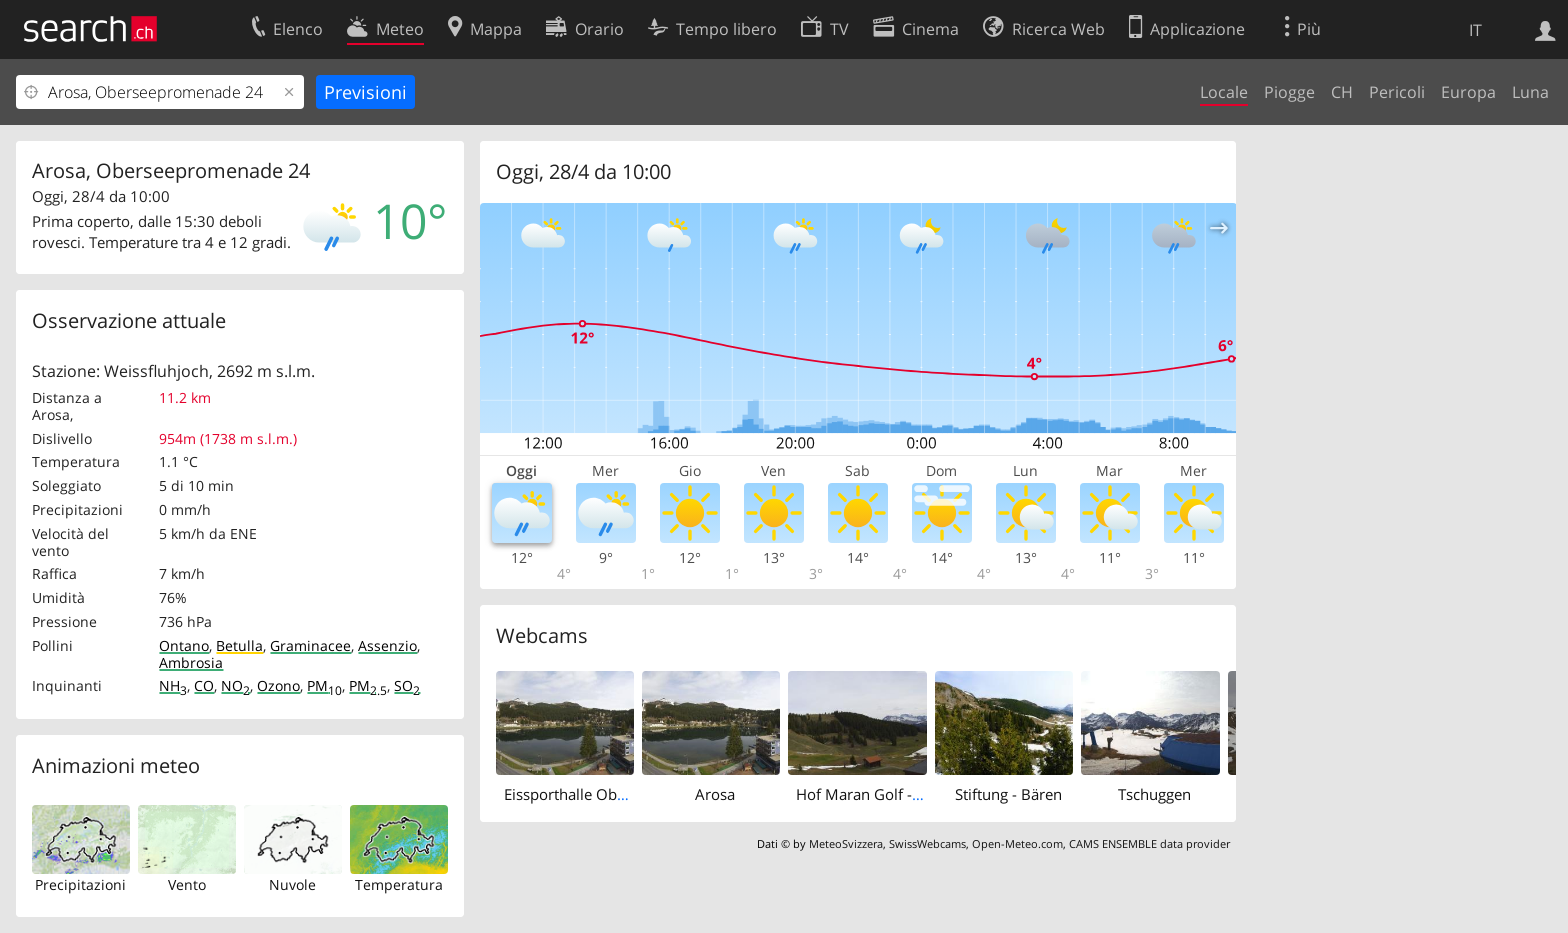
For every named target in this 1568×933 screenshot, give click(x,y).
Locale (1224, 92)
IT (1475, 30)
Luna (1530, 92)
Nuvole (292, 884)
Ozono (278, 685)
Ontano (184, 645)
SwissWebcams (927, 843)
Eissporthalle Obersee (579, 794)
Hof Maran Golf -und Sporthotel (905, 794)
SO (407, 685)
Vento (187, 884)
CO (204, 685)
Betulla (239, 645)
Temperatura (399, 884)
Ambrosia (191, 662)
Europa (1468, 92)
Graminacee (310, 645)
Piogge (1289, 92)
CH (1342, 92)
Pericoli (1397, 92)
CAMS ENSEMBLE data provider (1149, 843)
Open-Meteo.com (1017, 843)
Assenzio (387, 645)
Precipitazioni (80, 884)
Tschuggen (1154, 794)
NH (173, 685)
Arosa (715, 794)
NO (235, 685)
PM (324, 685)
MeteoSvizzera (846, 843)
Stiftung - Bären (1008, 794)
